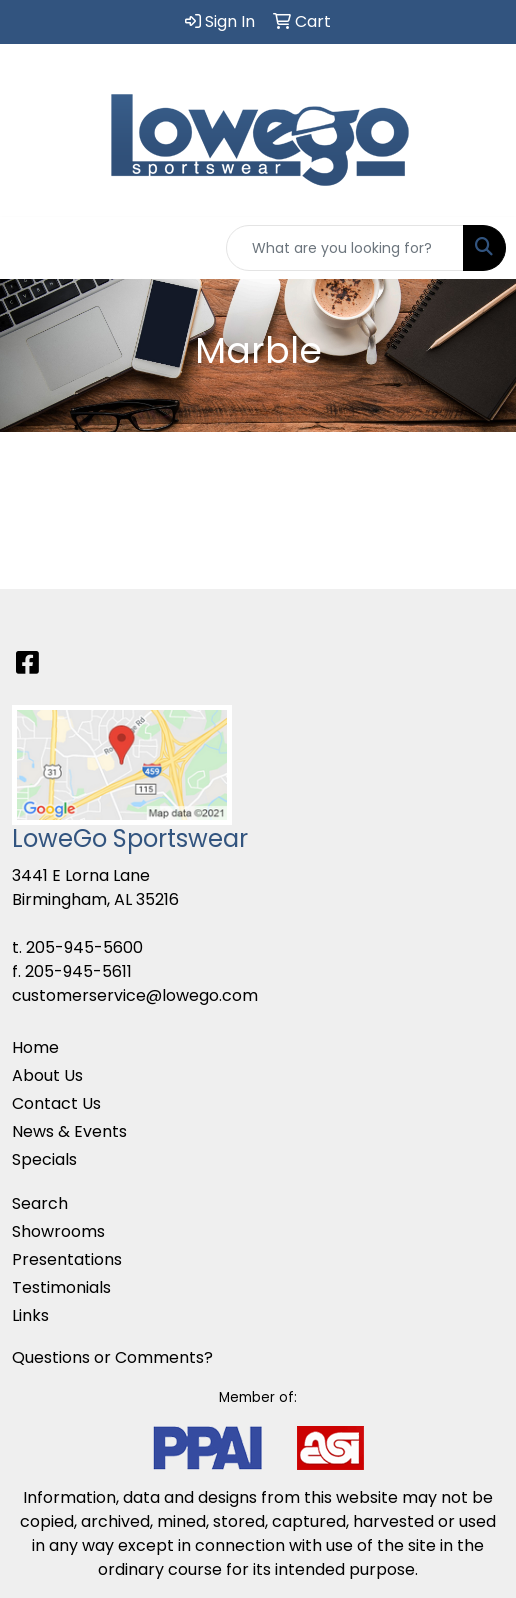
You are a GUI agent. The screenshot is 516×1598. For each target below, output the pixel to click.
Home (35, 1047)
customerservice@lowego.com (135, 995)
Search (40, 1203)
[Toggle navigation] (31, 248)
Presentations (67, 1259)
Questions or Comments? (112, 1357)
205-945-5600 (84, 947)
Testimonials (61, 1287)
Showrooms (58, 1231)
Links (30, 1315)
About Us (47, 1075)
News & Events (69, 1131)
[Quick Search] (345, 248)
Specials (44, 1159)
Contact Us (56, 1103)
